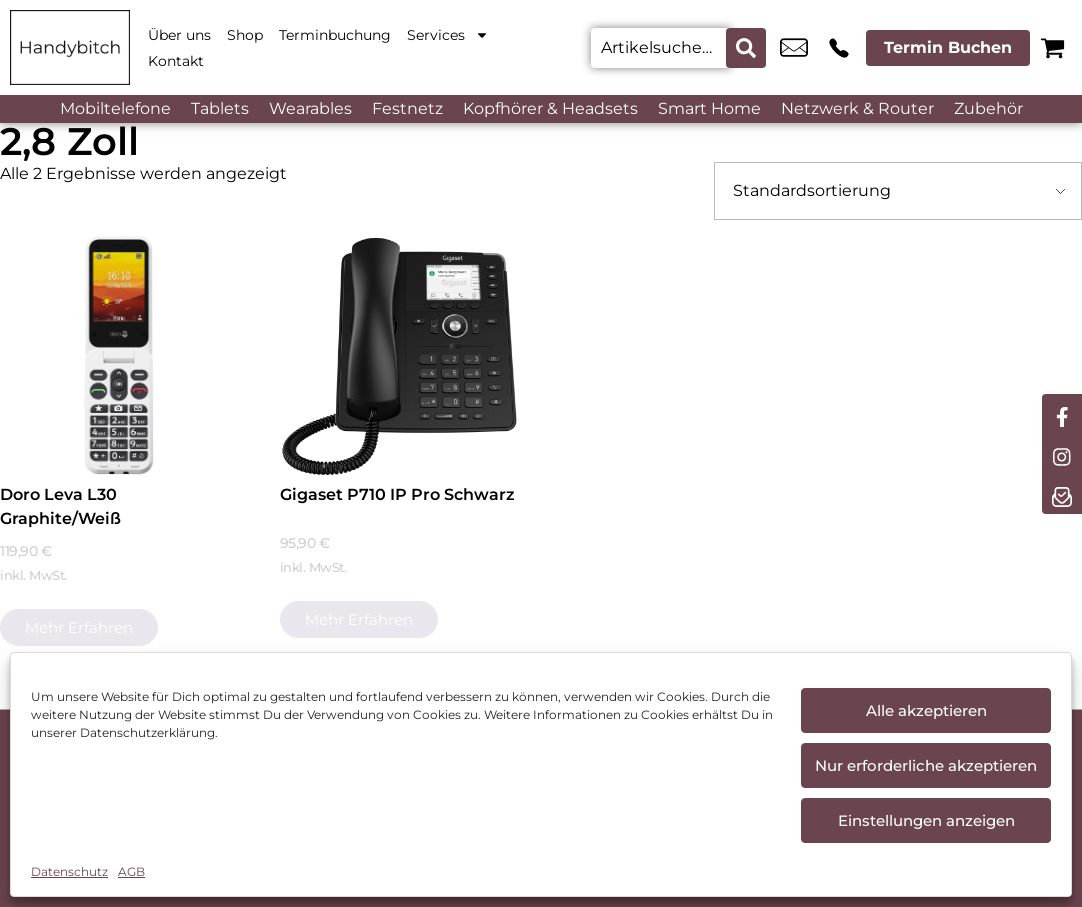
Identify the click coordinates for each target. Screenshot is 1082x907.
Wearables (310, 108)
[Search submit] (746, 48)
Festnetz (407, 108)
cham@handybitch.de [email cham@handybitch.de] (794, 48)
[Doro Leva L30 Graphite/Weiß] (119, 355)
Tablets (220, 108)
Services (448, 35)
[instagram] (1062, 454)
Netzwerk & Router (857, 108)
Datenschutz (69, 871)
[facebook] (1062, 414)
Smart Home (709, 108)
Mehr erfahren (79, 627)
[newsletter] (1062, 494)
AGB (131, 871)
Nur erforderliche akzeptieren (926, 765)
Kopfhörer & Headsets (550, 108)
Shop (245, 35)
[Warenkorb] (1052, 47)
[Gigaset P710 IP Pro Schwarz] (399, 355)
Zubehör (988, 108)
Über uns (179, 35)
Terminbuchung (335, 35)
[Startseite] (70, 47)
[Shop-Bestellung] (898, 191)
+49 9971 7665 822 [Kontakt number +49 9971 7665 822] (839, 48)
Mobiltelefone (115, 108)
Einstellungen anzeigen (926, 820)
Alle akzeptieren (926, 710)
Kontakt (176, 61)
